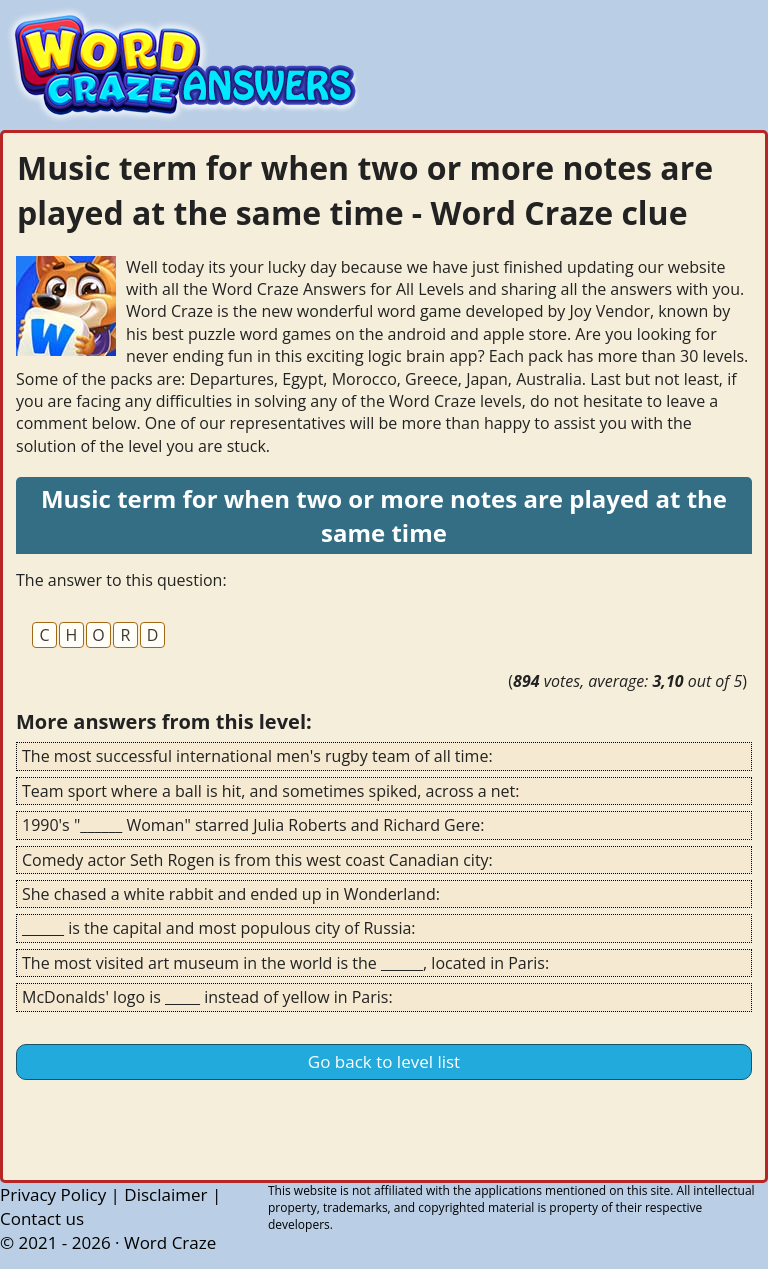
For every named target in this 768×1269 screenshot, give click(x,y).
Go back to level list (384, 1061)
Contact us (42, 1218)
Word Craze (170, 1242)
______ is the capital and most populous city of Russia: (219, 928)
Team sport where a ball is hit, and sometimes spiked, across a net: (270, 791)
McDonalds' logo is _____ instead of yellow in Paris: (207, 997)
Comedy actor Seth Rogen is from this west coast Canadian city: (257, 860)
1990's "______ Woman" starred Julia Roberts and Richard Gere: (253, 825)
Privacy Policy (53, 1194)
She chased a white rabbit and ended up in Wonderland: (231, 894)
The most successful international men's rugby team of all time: (257, 756)
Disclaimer (165, 1194)
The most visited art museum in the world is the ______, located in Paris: (285, 963)
